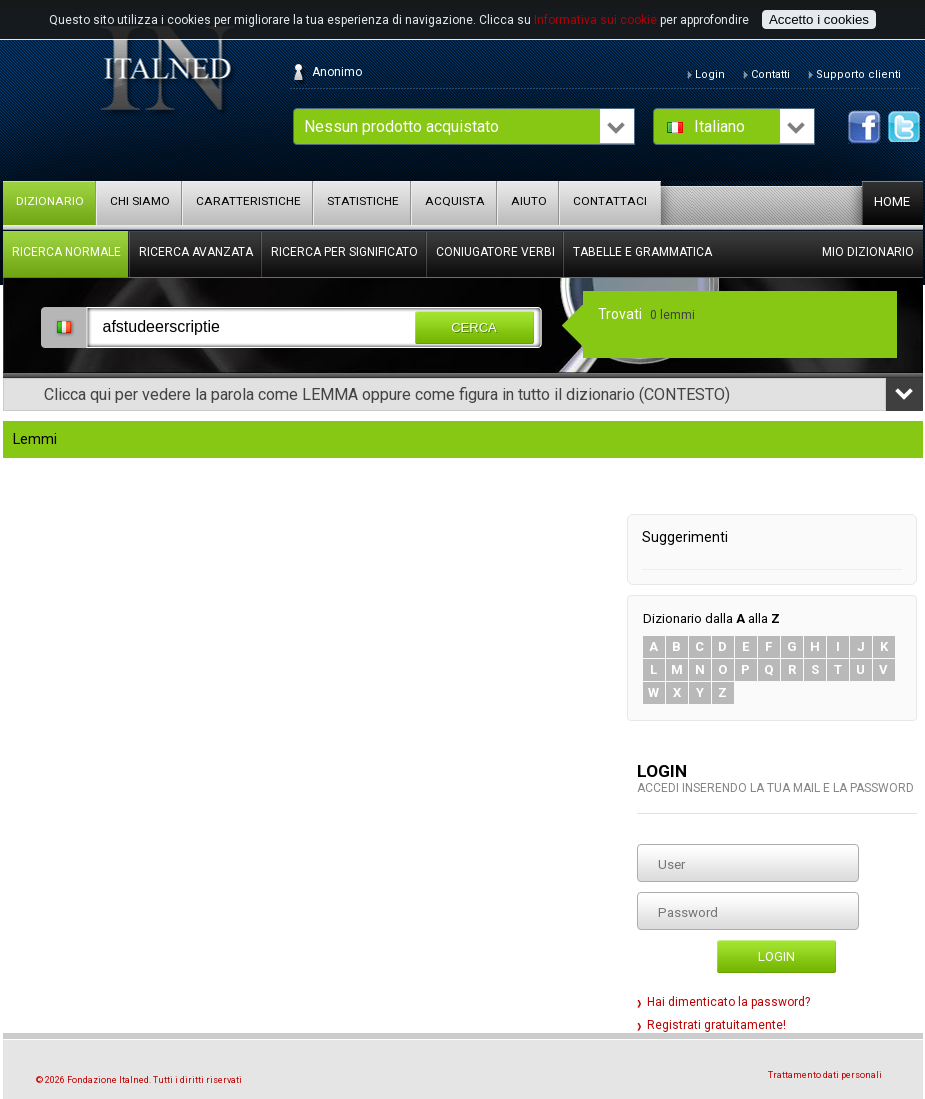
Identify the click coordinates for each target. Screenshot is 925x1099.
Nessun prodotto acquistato (401, 126)
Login (776, 956)
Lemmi (35, 439)
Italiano (719, 126)
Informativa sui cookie (595, 20)
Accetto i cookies (819, 19)
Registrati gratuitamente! (716, 1025)
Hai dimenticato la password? (728, 1002)
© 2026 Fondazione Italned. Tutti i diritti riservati (139, 1080)
